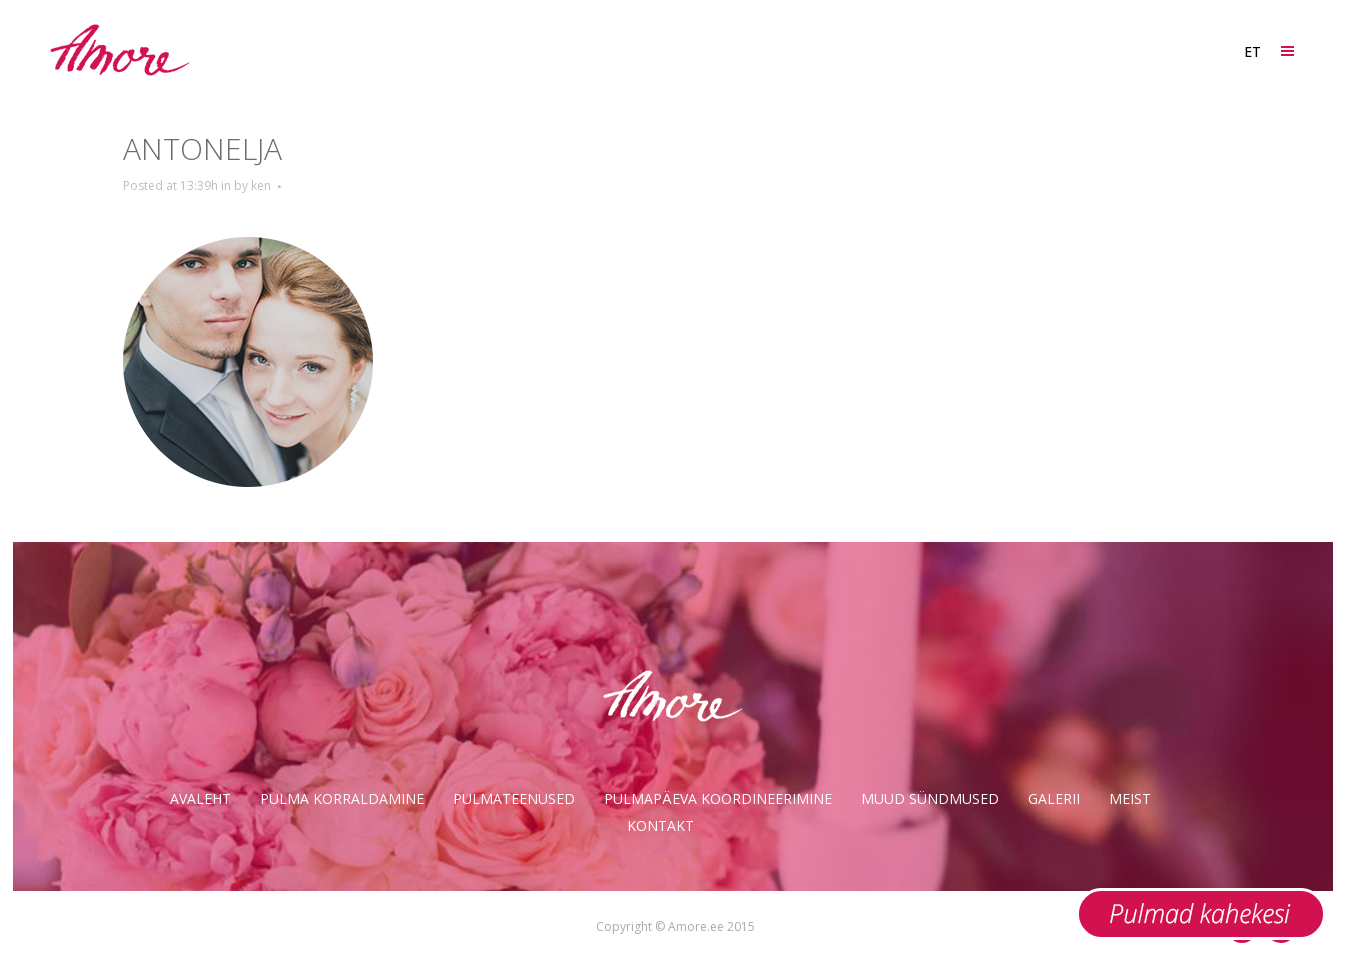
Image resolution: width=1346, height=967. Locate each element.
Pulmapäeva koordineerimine (718, 798)
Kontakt (660, 825)
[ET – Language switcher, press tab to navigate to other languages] (1251, 51)
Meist (1130, 798)
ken (261, 185)
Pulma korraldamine (342, 798)
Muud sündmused (930, 798)
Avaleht (200, 798)
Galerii (1054, 798)
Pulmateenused (514, 798)
